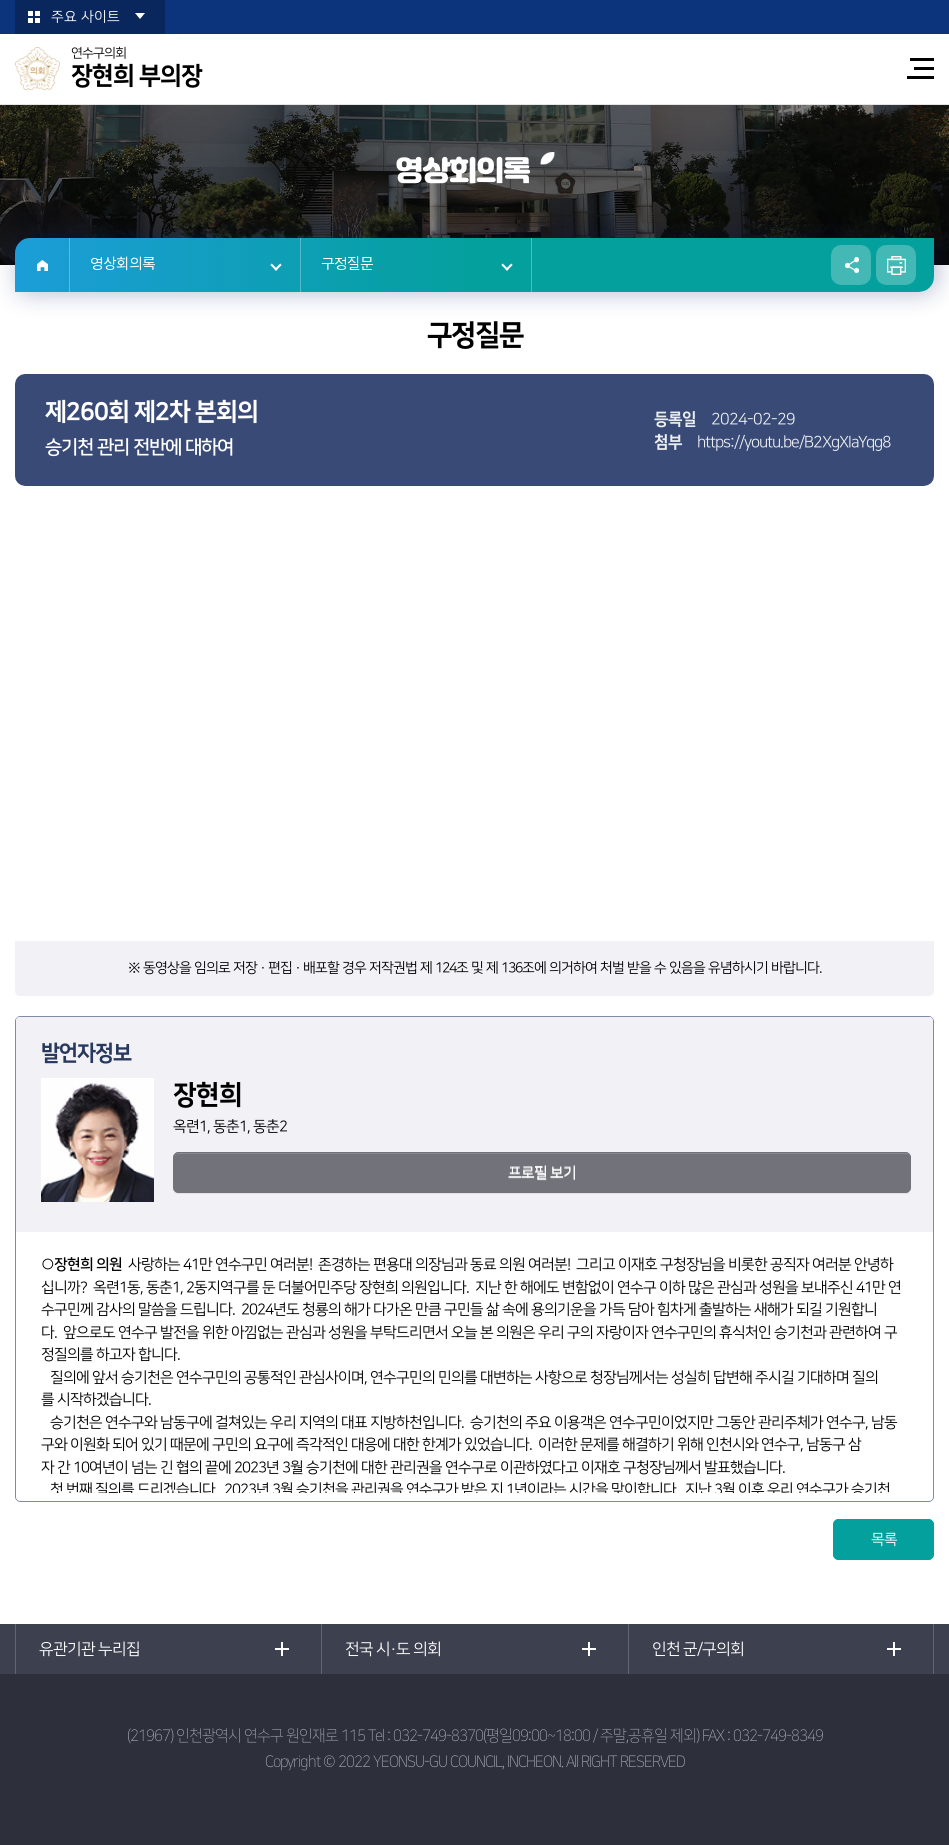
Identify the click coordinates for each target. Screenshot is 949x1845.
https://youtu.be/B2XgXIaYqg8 (794, 442)
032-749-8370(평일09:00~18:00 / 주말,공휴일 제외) (546, 1735)
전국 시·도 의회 (393, 1649)
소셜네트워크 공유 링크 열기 (851, 265)
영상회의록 (122, 264)
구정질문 (347, 264)
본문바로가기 (0, 0)
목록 (884, 1539)
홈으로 (42, 265)
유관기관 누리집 (89, 1649)
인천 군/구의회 (698, 1649)
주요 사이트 (85, 17)
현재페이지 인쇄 (896, 265)
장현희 (73, 1264)
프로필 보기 (542, 1172)
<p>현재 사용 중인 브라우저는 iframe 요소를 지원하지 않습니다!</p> (474, 726)
